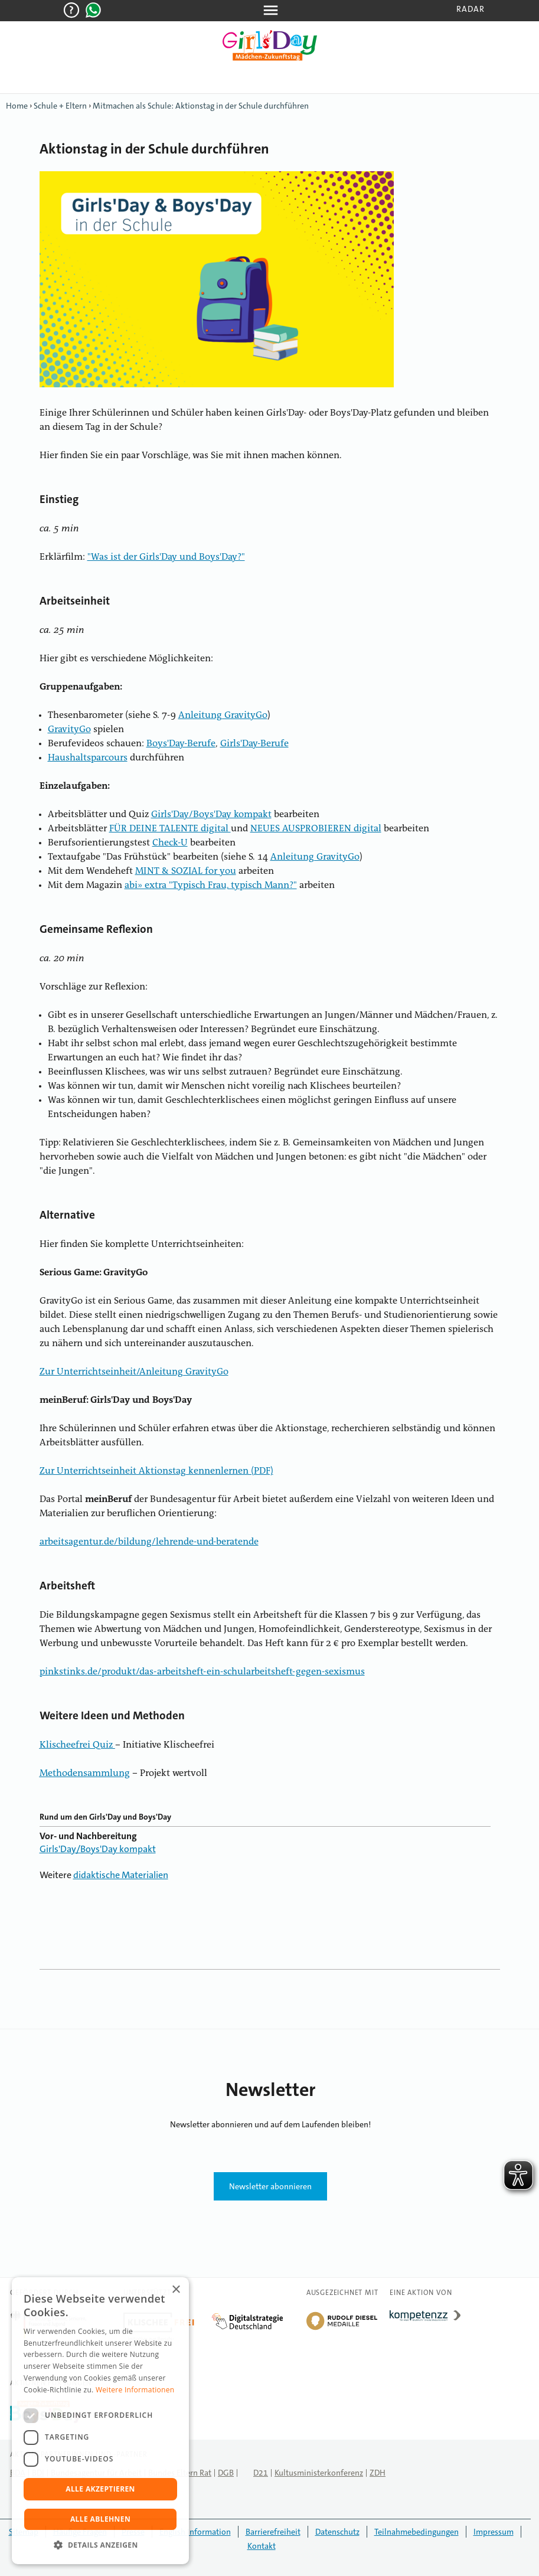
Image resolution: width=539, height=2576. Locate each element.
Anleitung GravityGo (222, 715)
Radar (470, 9)
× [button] (175, 2290)
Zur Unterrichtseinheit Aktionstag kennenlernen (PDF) (156, 1471)
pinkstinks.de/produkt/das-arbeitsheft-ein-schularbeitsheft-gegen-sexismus (202, 1672)
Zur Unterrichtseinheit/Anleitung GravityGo (134, 1372)
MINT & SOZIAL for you (185, 871)
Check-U (170, 843)
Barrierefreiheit (273, 2531)
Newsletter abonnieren (270, 2186)
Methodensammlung (85, 1773)
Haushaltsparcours (88, 758)
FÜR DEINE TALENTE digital (170, 829)
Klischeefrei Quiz (77, 1745)
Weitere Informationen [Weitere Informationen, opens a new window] (135, 2390)
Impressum (493, 2531)
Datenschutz (337, 2531)
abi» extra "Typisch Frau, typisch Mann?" (211, 885)
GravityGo (69, 729)
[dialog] (100, 2420)
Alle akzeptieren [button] (100, 2489)
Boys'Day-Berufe (180, 744)
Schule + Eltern (60, 105)
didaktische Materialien (120, 1875)
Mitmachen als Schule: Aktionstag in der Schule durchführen (201, 105)
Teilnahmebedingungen (416, 2531)
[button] (100, 2545)
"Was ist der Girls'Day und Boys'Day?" (166, 557)
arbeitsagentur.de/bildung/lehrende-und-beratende (149, 1542)
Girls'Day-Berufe (254, 744)
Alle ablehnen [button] (100, 2519)
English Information (195, 2531)
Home (17, 105)
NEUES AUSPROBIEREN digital (315, 829)
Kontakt (261, 2546)
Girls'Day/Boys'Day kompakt (211, 815)
